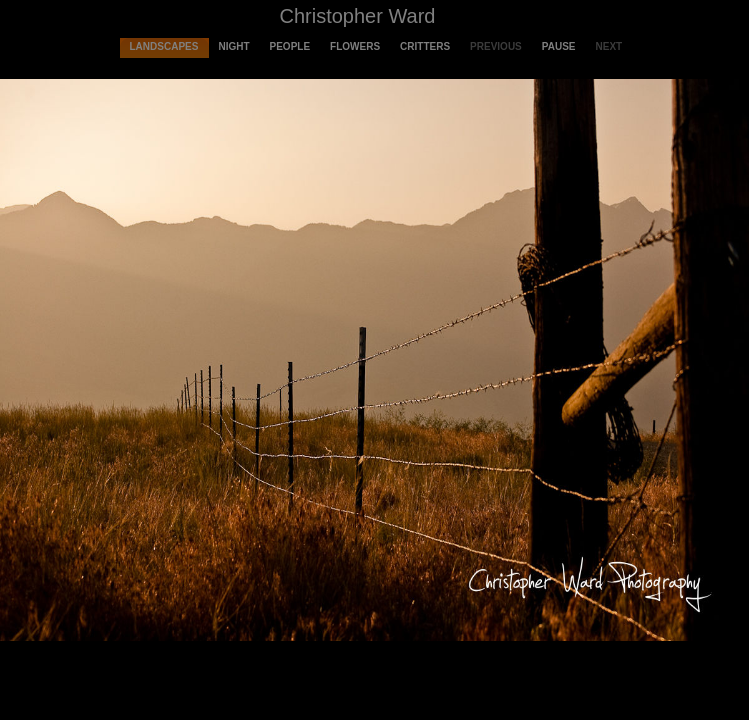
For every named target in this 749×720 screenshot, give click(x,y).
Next (609, 46)
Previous (496, 46)
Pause (559, 46)
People (290, 46)
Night (233, 46)
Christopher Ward (358, 16)
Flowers (355, 46)
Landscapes (164, 46)
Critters (425, 46)
